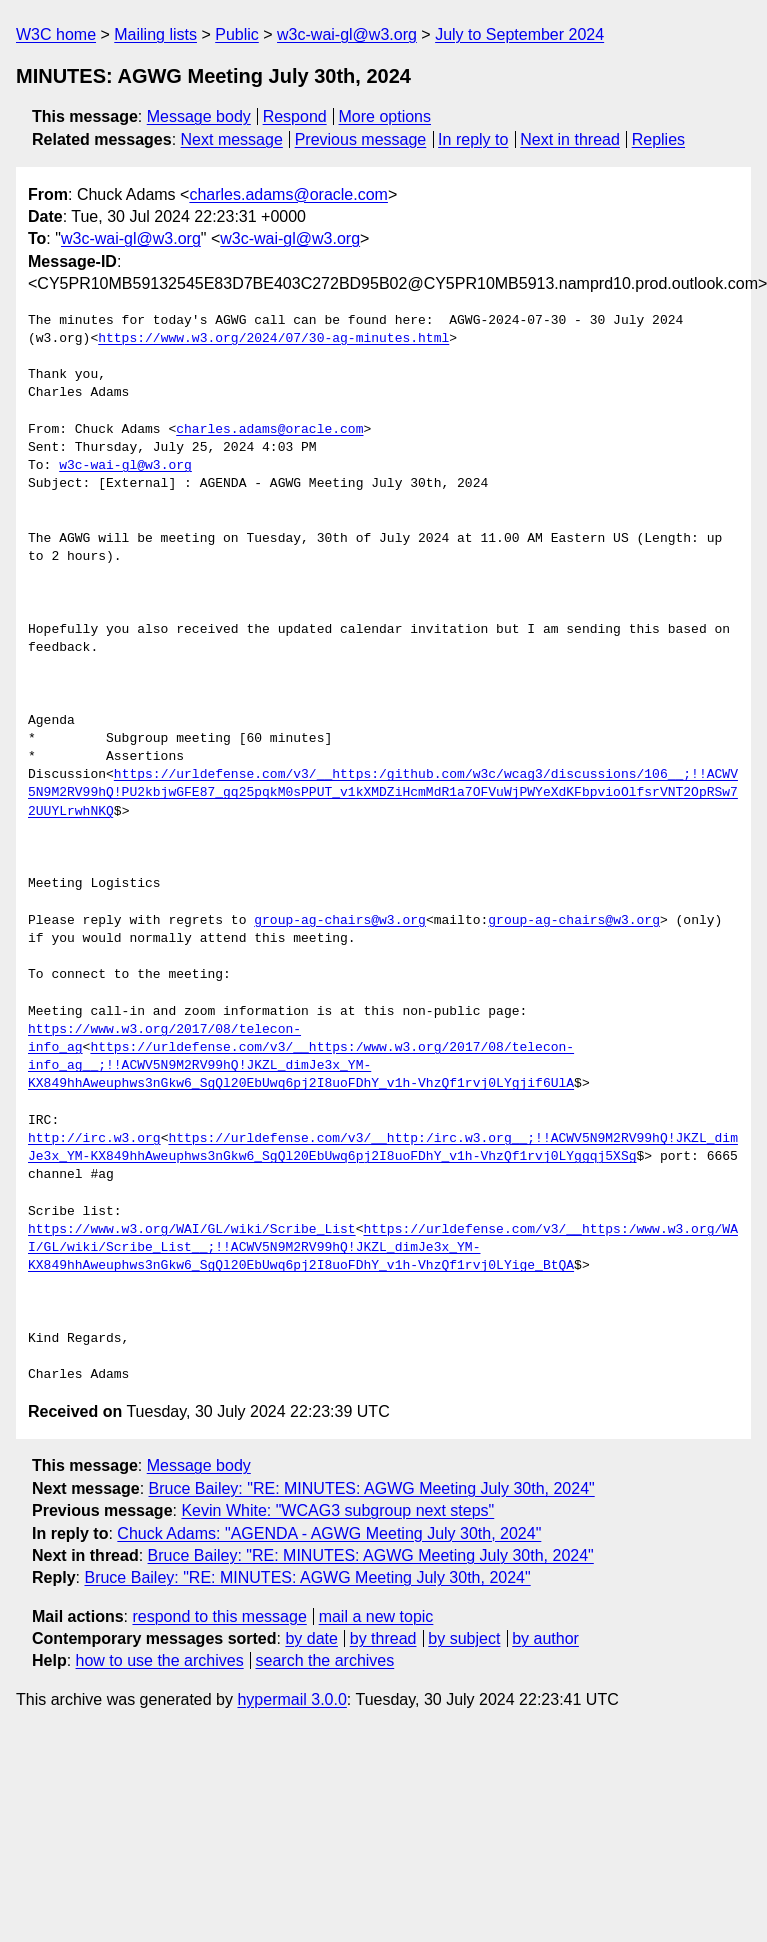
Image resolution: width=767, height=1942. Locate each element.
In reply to (473, 139)
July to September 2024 (519, 34)
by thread (383, 1638)
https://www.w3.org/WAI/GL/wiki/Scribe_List (192, 1230)
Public (237, 34)
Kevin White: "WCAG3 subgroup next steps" (337, 1510)
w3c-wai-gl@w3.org (347, 34)
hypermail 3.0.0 (291, 1699)
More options (385, 116)
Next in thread (570, 139)
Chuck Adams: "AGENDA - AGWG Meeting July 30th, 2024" (329, 1533)
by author (545, 1638)
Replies (658, 139)
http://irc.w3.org (94, 1139)
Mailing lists (155, 34)
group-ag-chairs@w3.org (340, 921)
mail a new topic (376, 1616)
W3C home (56, 34)
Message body (199, 116)
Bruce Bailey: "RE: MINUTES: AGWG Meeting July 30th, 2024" (372, 1488)
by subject (464, 1638)
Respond (295, 116)
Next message (232, 139)
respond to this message (219, 1616)
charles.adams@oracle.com (288, 194)
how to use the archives (160, 1660)
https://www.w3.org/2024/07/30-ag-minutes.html (273, 339)
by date (311, 1638)
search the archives (325, 1660)
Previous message (361, 139)
